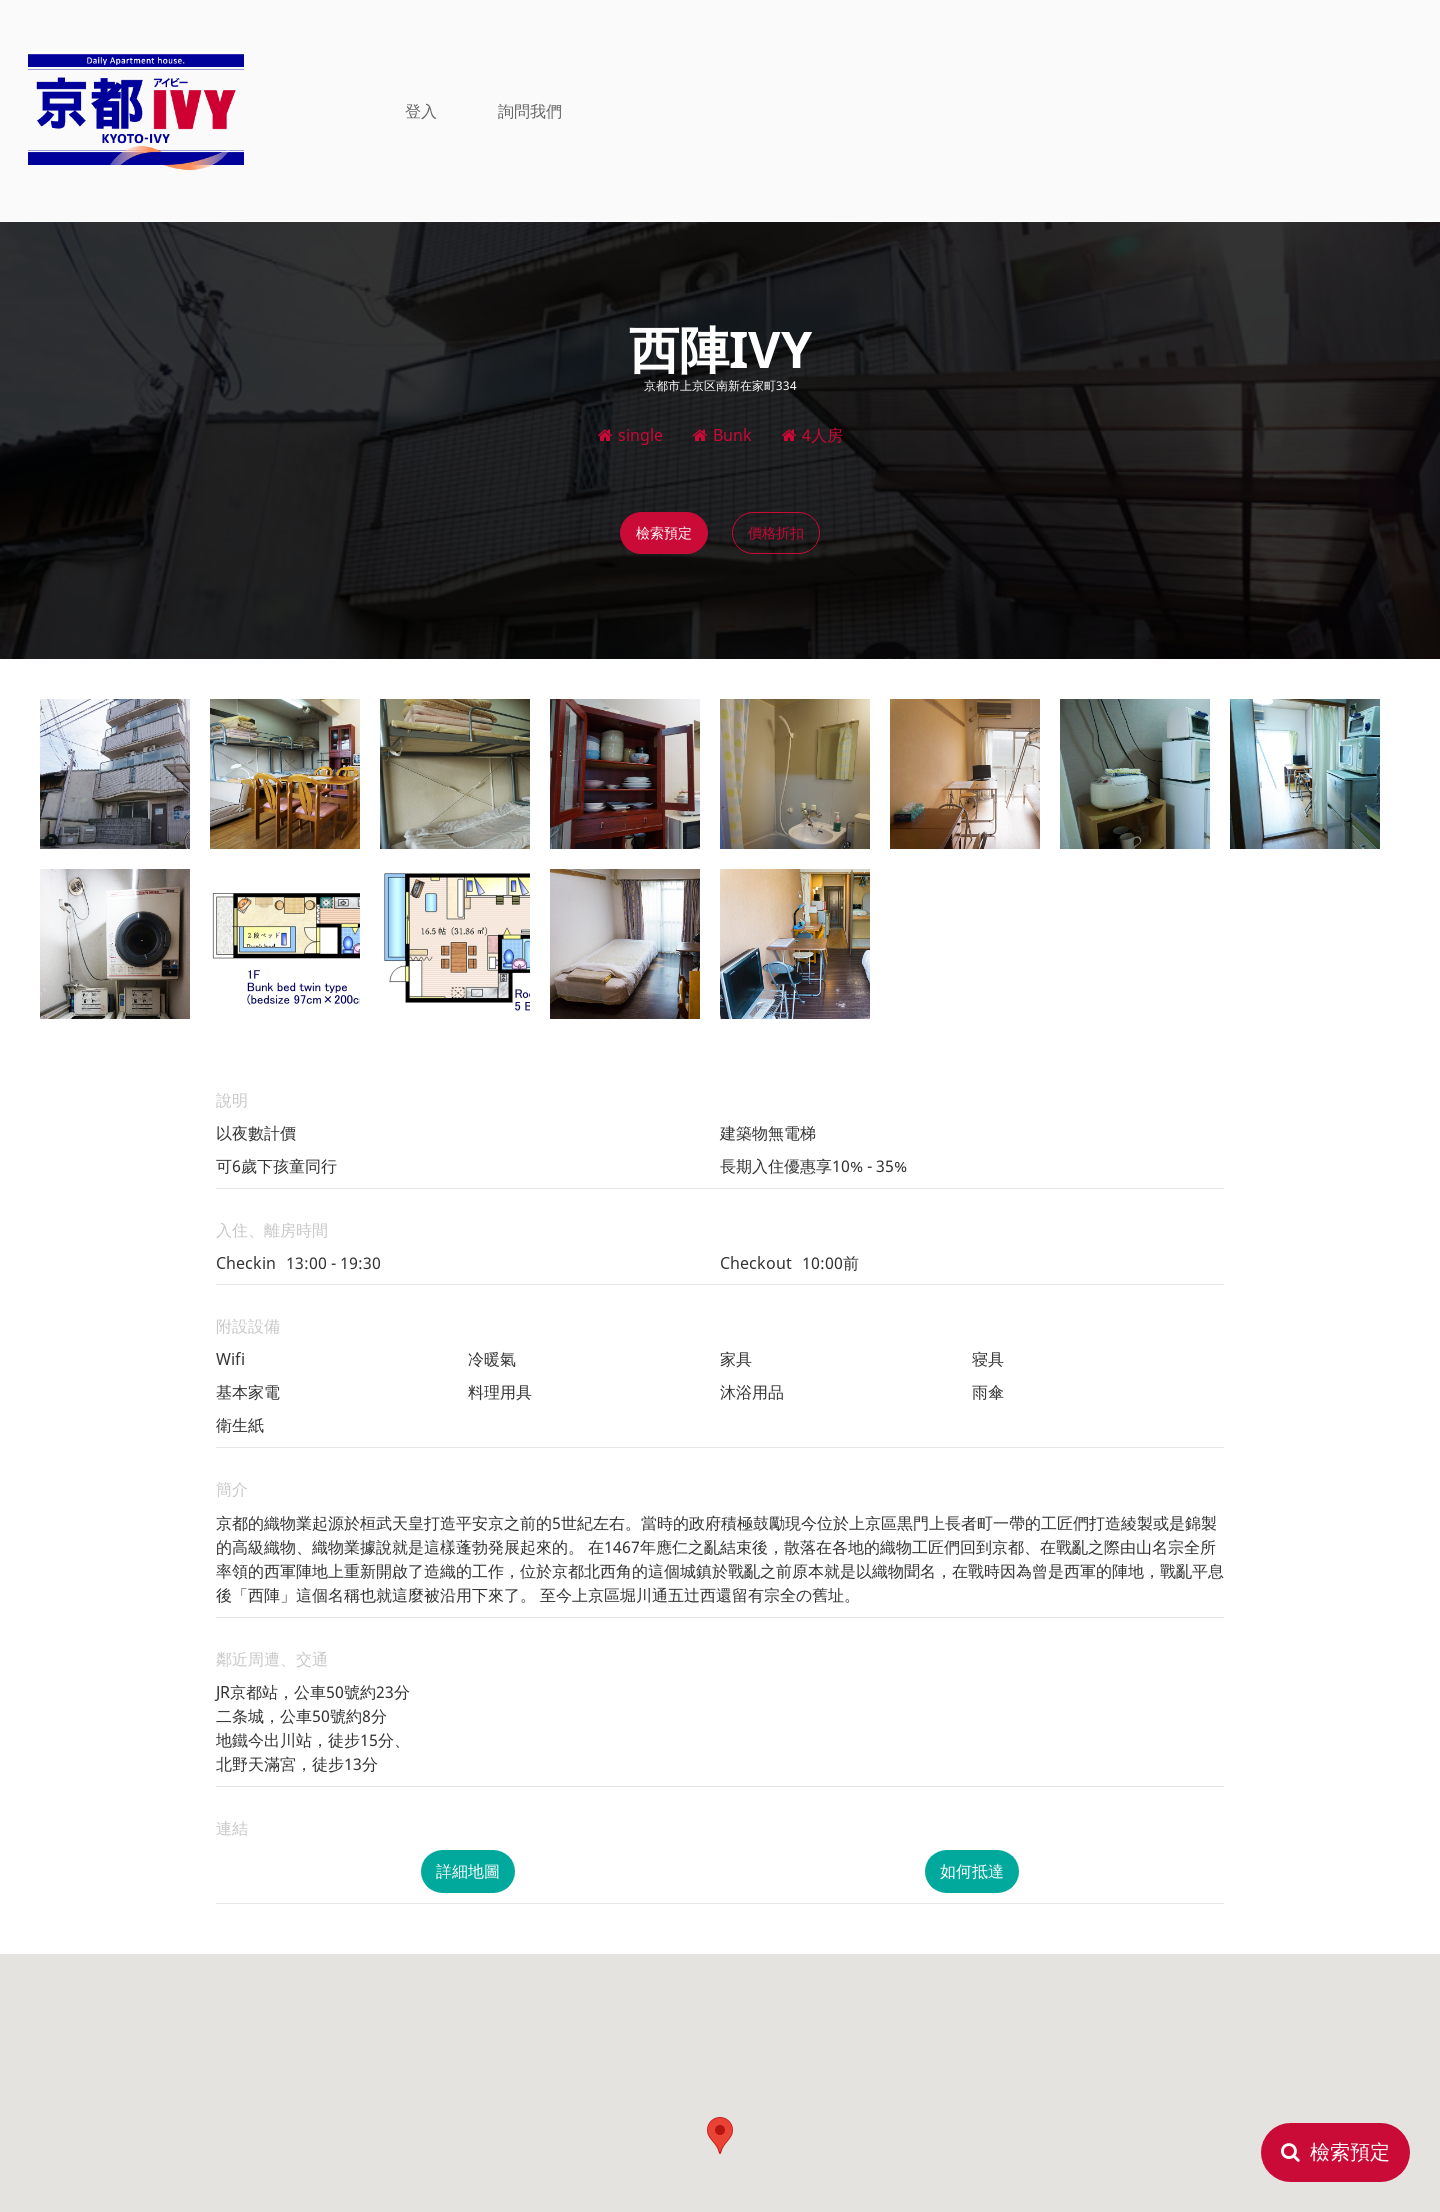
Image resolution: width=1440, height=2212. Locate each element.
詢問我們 (530, 110)
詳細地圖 (468, 1871)
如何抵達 (972, 1871)
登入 (421, 110)
